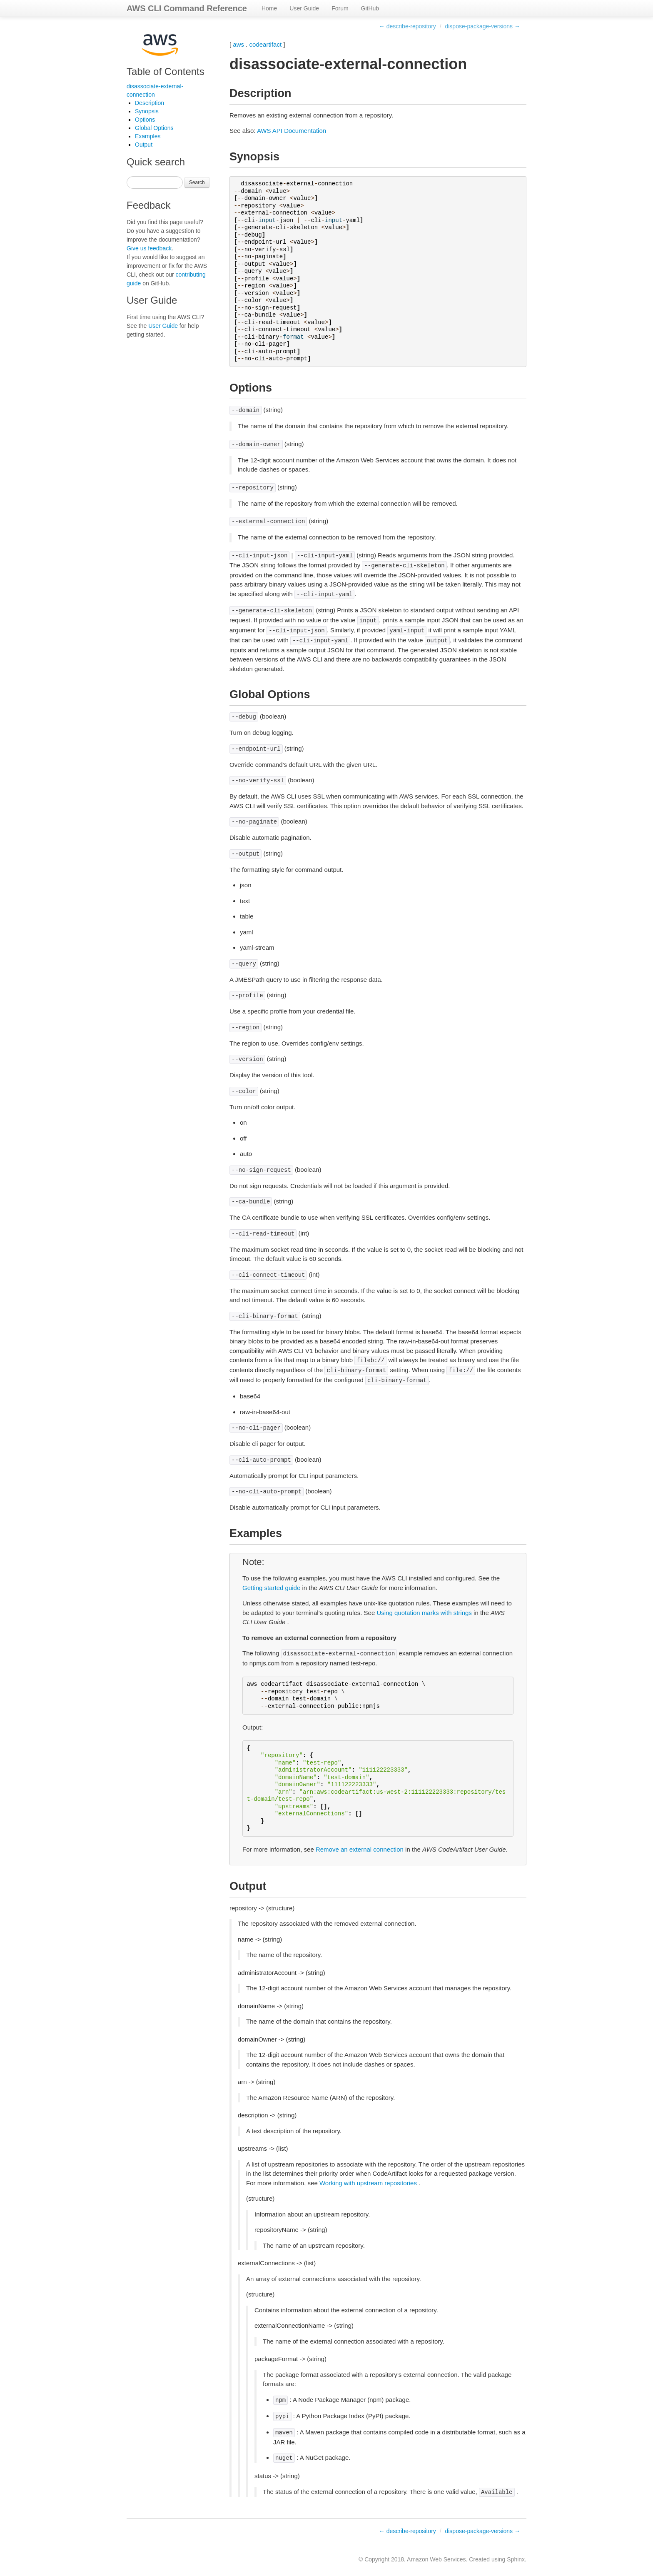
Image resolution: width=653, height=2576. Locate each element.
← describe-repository (407, 26)
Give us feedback (149, 248)
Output (143, 144)
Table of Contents (165, 71)
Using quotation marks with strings (423, 1612)
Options (145, 119)
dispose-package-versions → (482, 26)
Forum (339, 8)
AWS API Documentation (291, 130)
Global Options (154, 128)
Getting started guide (271, 1587)
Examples (147, 136)
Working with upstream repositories (368, 2183)
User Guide (304, 8)
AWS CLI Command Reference (187, 8)
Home (269, 8)
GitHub (370, 8)
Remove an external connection (360, 1849)
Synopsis (147, 111)
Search (197, 182)
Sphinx (516, 2559)
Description (149, 103)
